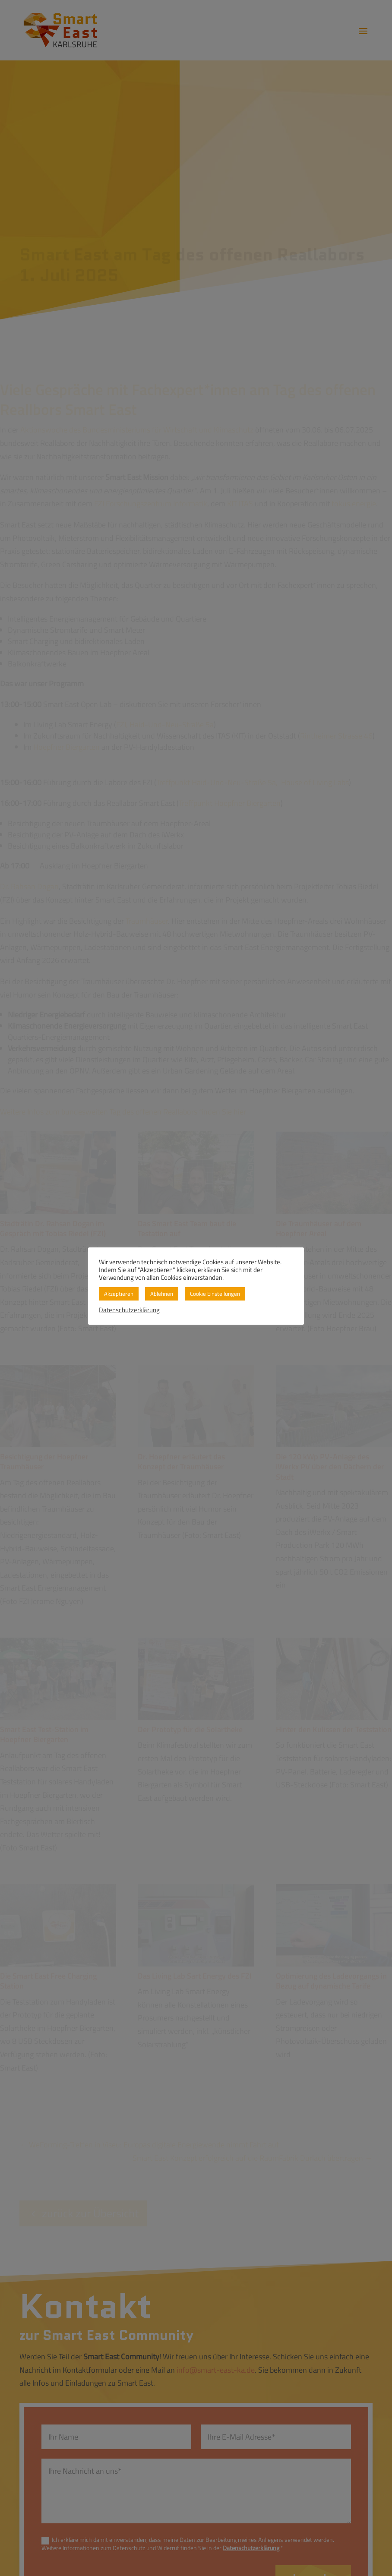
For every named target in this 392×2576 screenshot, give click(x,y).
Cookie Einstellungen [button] (215, 1293)
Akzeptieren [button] (118, 1293)
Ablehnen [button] (161, 1293)
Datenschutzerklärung (129, 1310)
